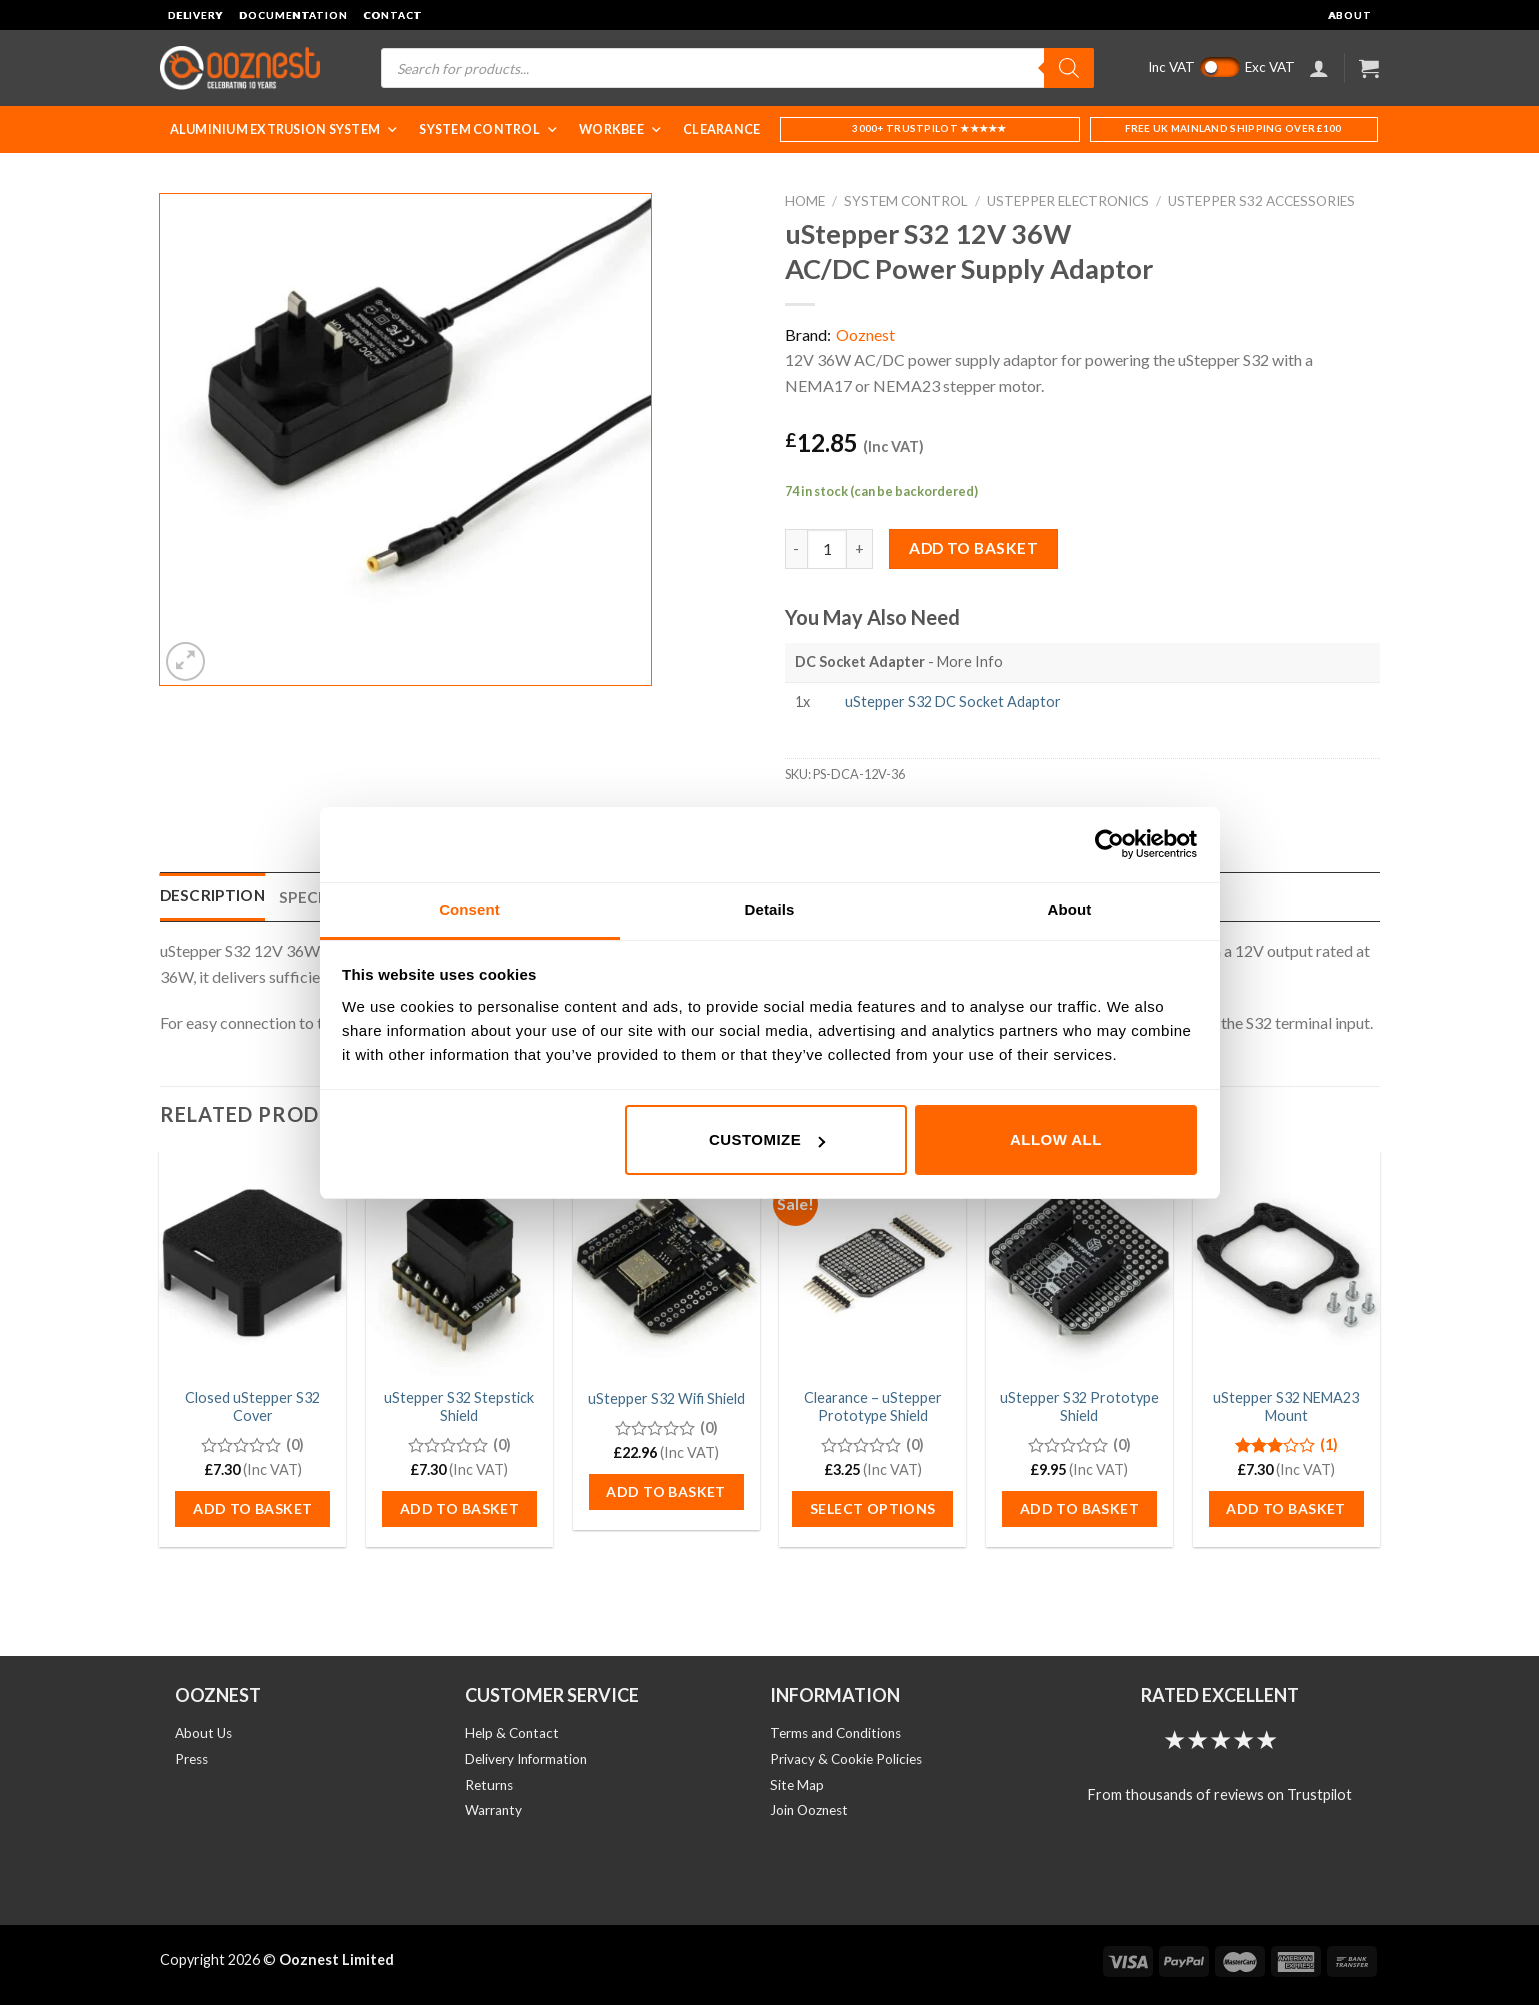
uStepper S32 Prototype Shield (1079, 1407)
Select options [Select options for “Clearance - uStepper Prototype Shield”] (873, 1508)
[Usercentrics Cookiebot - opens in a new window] (1109, 844)
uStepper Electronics (1068, 201)
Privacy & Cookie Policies (846, 1759)
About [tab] (1070, 909)
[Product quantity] (827, 549)
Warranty (493, 1810)
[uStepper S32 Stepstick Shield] (459, 1263)
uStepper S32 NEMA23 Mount (1286, 1407)
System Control (489, 129)
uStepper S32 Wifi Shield (666, 1398)
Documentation (293, 15)
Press (191, 1759)
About (1349, 15)
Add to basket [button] (252, 1508)
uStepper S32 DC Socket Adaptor (953, 701)
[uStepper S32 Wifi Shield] (666, 1263)
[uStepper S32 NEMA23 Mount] (1286, 1263)
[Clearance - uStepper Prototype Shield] (872, 1263)
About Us (203, 1733)
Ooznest (865, 334)
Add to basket (973, 548)
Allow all (1056, 1139)
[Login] (1319, 68)
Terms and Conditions (835, 1733)
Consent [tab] (469, 909)
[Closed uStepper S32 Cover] (252, 1263)
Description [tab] (212, 895)
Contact (392, 15)
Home (805, 201)
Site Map (797, 1785)
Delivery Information (526, 1759)
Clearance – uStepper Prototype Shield (873, 1407)
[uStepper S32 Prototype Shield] (1079, 1263)
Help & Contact (512, 1733)
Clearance (721, 129)
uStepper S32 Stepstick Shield (459, 1407)
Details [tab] (770, 909)
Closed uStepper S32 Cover (252, 1407)
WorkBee (621, 129)
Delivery (196, 15)
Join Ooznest (809, 1810)
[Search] (1069, 68)
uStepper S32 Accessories (1261, 201)
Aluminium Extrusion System (285, 129)
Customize (767, 1139)
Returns (489, 1785)
